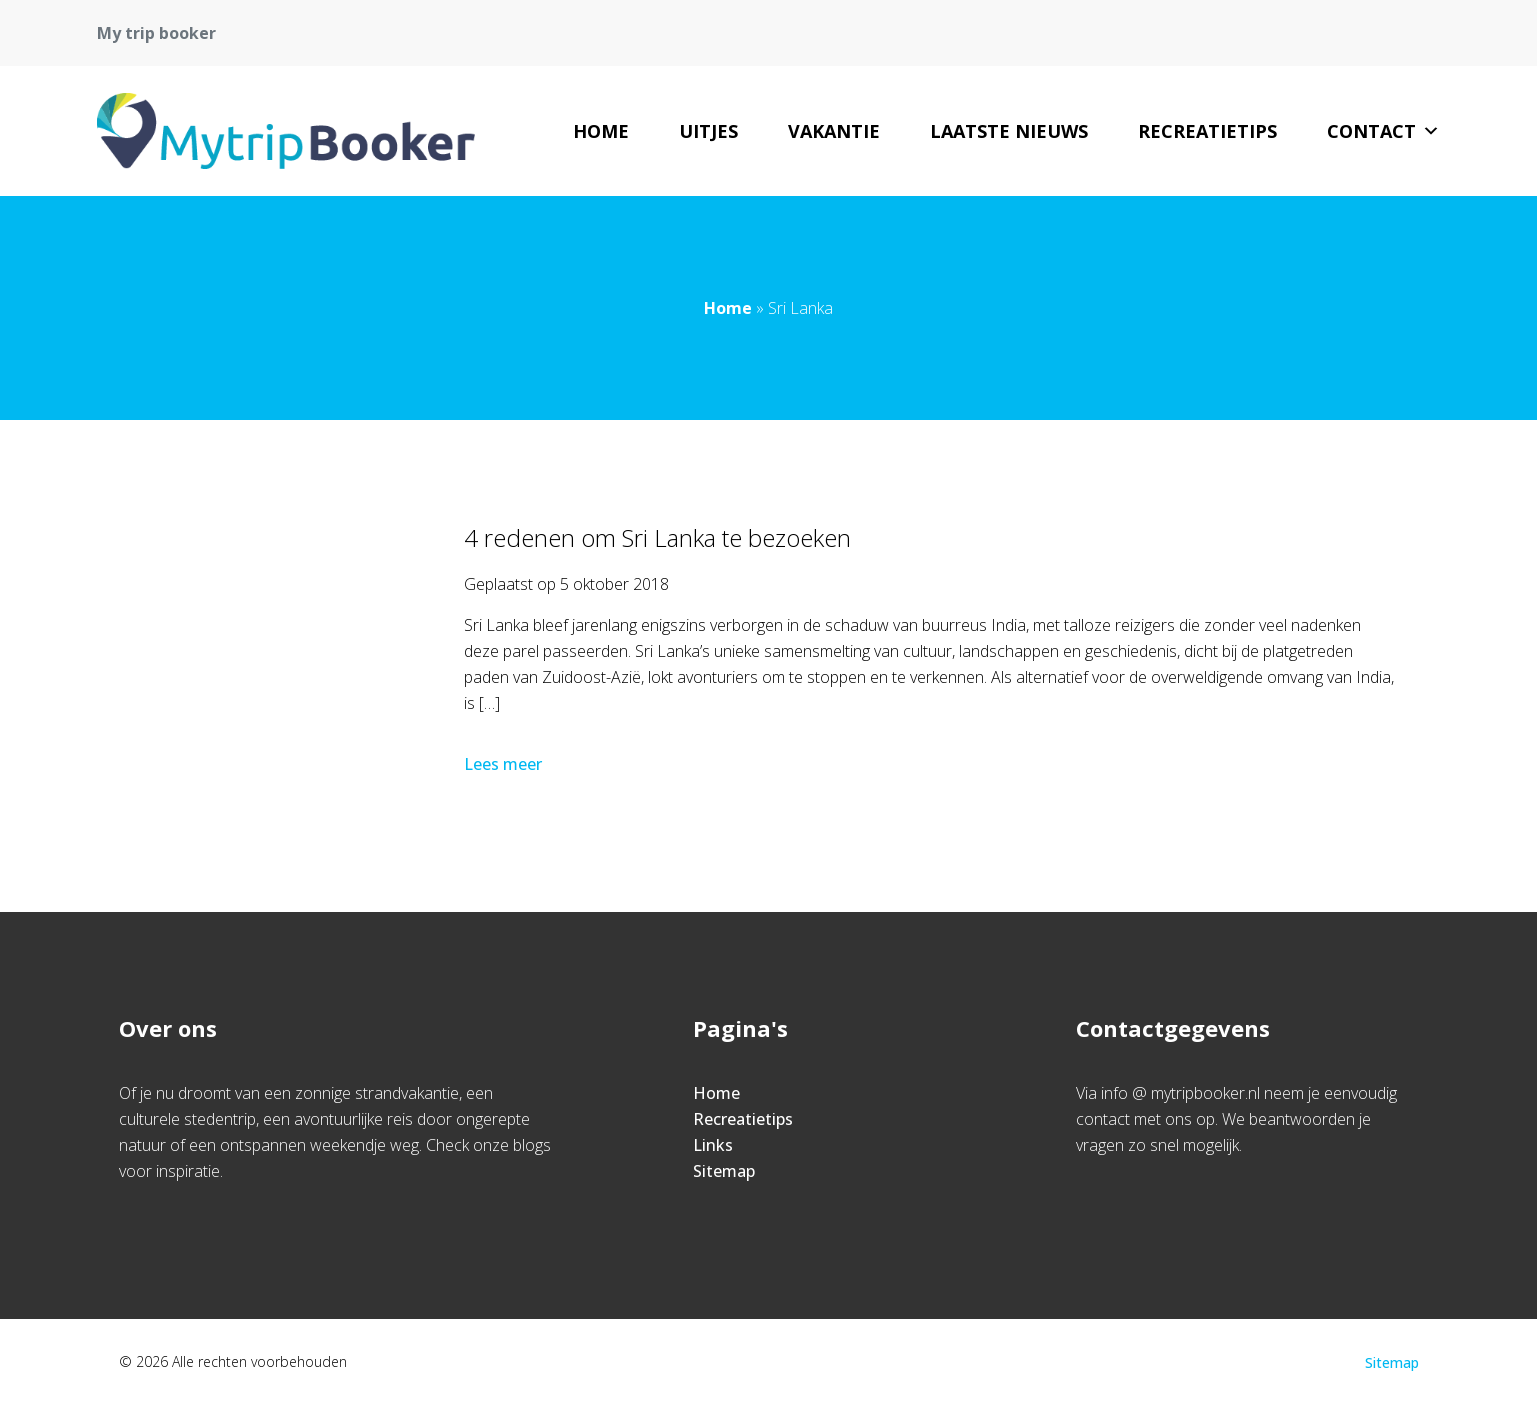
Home (601, 131)
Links (713, 1145)
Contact (1383, 131)
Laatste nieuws (1009, 131)
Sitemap (724, 1171)
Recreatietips (1207, 131)
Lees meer (505, 764)
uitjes (708, 131)
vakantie (834, 131)
